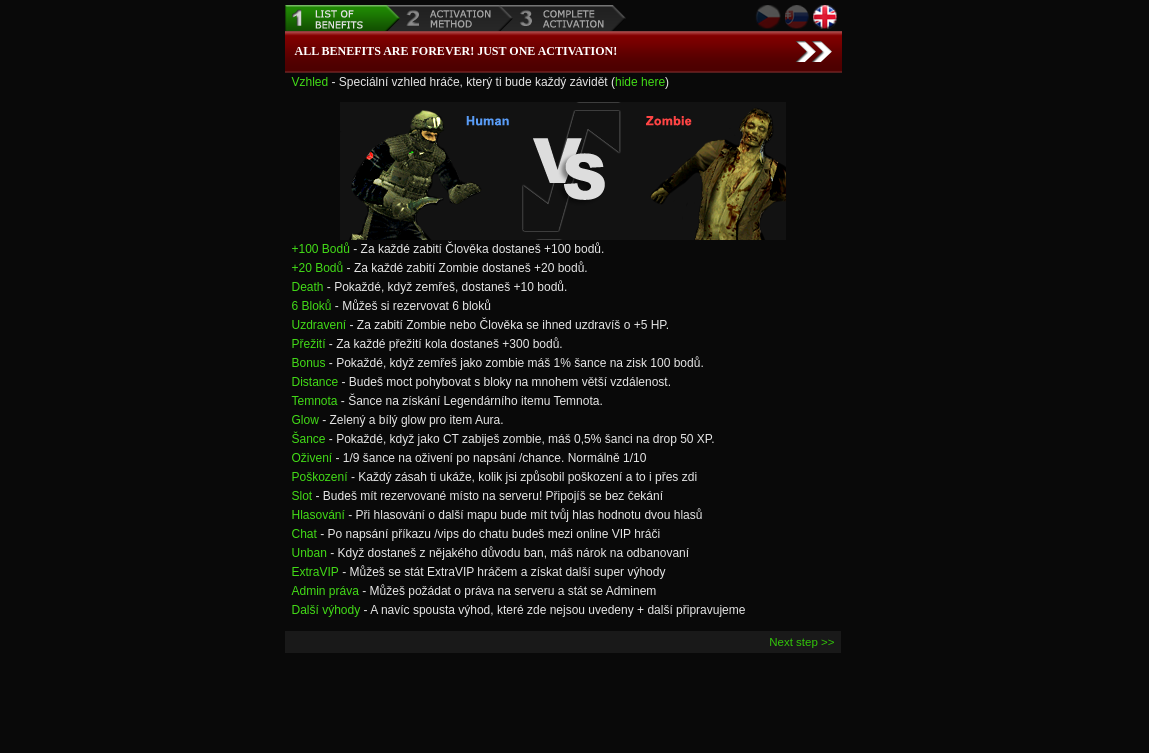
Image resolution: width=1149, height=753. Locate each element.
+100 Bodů (321, 249)
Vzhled (310, 82)
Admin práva (325, 591)
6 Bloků (312, 306)
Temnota (315, 401)
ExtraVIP (315, 572)
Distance (315, 382)
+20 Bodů (318, 268)
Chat (304, 534)
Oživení (312, 458)
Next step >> (801, 642)
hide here (640, 82)
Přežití (309, 344)
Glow (305, 420)
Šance (309, 439)
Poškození (320, 477)
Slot (302, 496)
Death (308, 287)
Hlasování (318, 515)
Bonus (309, 363)
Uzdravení (319, 325)
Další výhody (326, 610)
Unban (309, 553)
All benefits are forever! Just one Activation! (456, 51)
